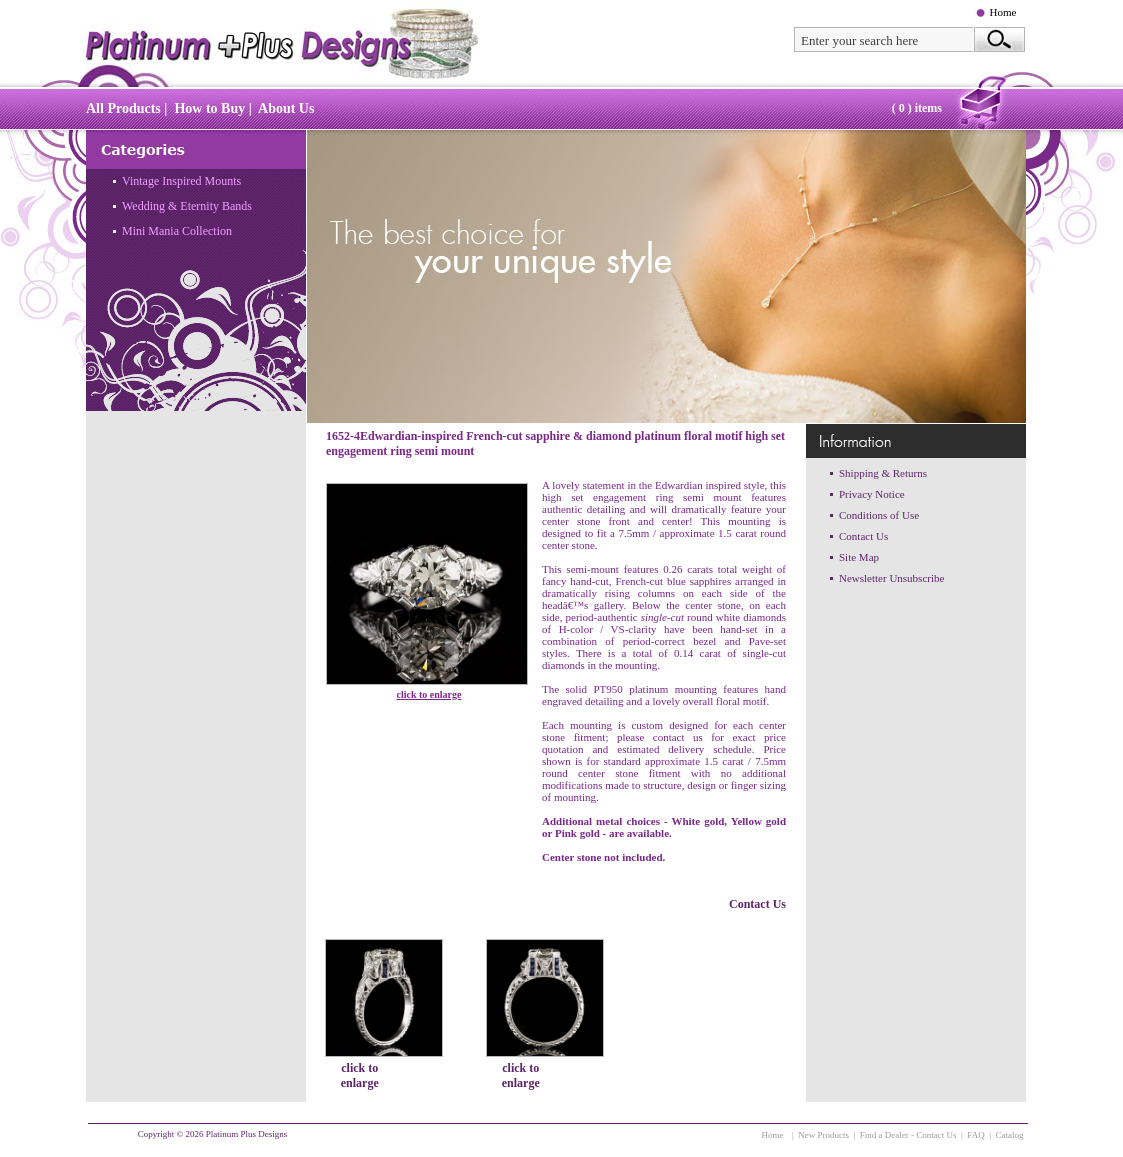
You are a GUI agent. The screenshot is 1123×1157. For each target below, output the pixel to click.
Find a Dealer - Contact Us (908, 1135)
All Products (123, 108)
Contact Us (757, 904)
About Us (286, 108)
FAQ (975, 1135)
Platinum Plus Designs (247, 1134)
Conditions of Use (879, 515)
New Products (823, 1135)
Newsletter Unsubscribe (891, 578)
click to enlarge (429, 694)
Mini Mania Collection (177, 231)
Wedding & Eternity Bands (187, 206)
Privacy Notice (872, 494)
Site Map (859, 557)
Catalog (1010, 1135)
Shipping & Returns (883, 473)
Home (1003, 12)
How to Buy (209, 108)
